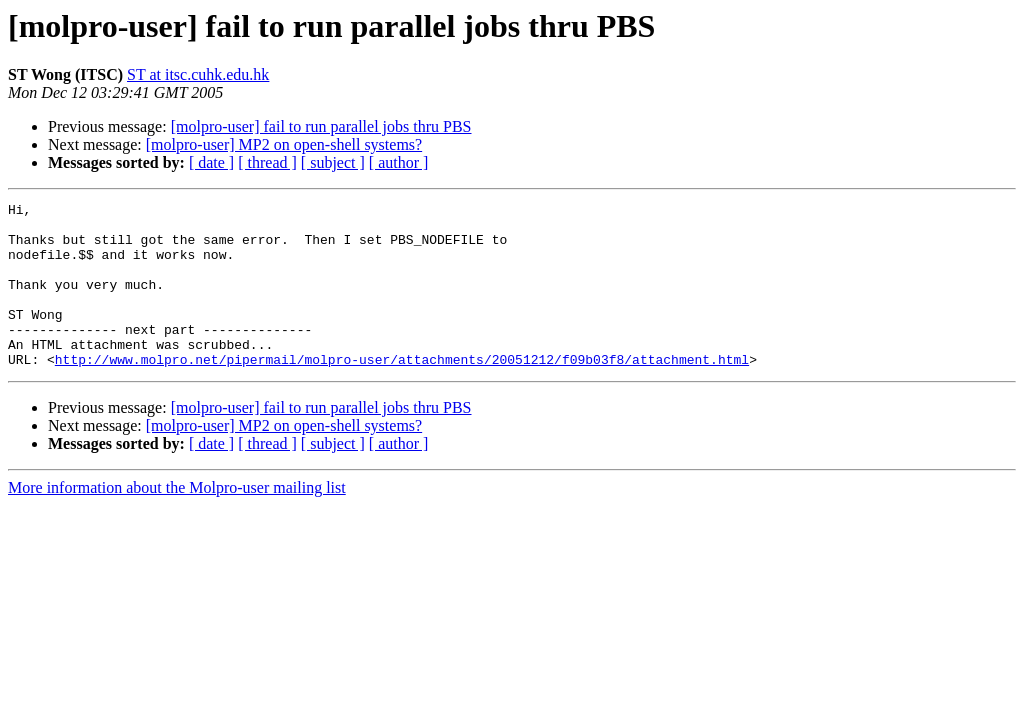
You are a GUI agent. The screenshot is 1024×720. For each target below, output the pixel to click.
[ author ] (399, 162)
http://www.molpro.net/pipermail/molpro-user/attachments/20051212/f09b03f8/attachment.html (402, 392)
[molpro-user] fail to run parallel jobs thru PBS (321, 126)
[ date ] (211, 162)
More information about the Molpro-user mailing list (177, 520)
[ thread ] (267, 162)
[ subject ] (333, 162)
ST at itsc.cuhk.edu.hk (198, 74)
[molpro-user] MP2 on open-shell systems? (284, 144)
